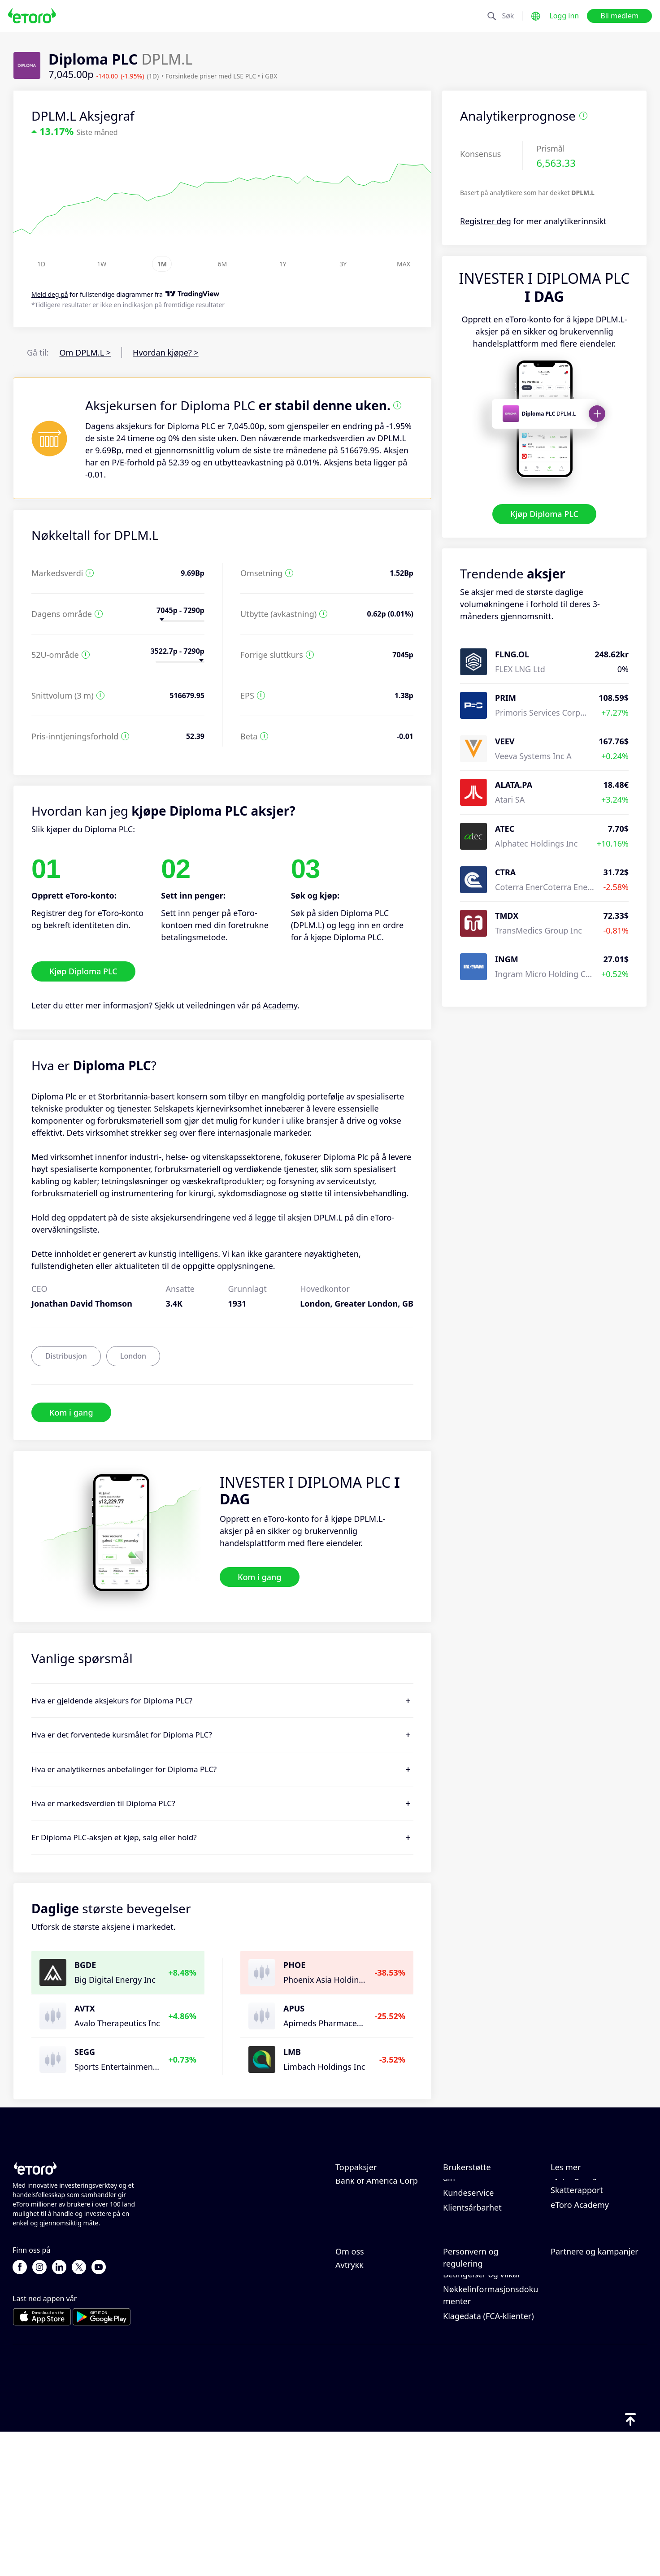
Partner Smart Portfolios (597, 2397)
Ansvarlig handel (582, 2213)
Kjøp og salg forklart (589, 2255)
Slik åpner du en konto (485, 2231)
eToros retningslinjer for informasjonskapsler (488, 2356)
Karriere (350, 2367)
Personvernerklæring (483, 2377)
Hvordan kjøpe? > (166, 352)
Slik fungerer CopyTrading (575, 2192)
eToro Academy (580, 2285)
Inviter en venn (579, 2338)
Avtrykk (349, 2412)
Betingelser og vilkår (482, 2421)
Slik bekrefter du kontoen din (491, 2252)
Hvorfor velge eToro (373, 2338)
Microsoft (353, 2231)
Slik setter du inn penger (489, 2201)
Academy (280, 1005)
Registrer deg (485, 221)
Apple (346, 2186)
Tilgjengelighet (363, 2397)
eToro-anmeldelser (370, 2352)
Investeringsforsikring (592, 2382)
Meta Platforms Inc (371, 2216)
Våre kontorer (361, 2382)
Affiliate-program (583, 2352)
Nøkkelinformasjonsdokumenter (490, 2442)
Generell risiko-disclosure (490, 2406)
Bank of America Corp (376, 2260)
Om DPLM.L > (85, 352)
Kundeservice (468, 2273)
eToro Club (571, 2367)
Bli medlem (619, 16)
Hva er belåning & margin (584, 2234)
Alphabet (352, 2201)
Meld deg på (49, 295)
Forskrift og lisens (476, 2391)
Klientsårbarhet (472, 2287)
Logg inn (564, 16)
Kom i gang (71, 1412)
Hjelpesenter (467, 2186)
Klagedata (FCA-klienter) (488, 2463)
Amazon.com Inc (367, 2246)
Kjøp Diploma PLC (544, 513)
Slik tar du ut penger (481, 2216)
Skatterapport (577, 2270)
